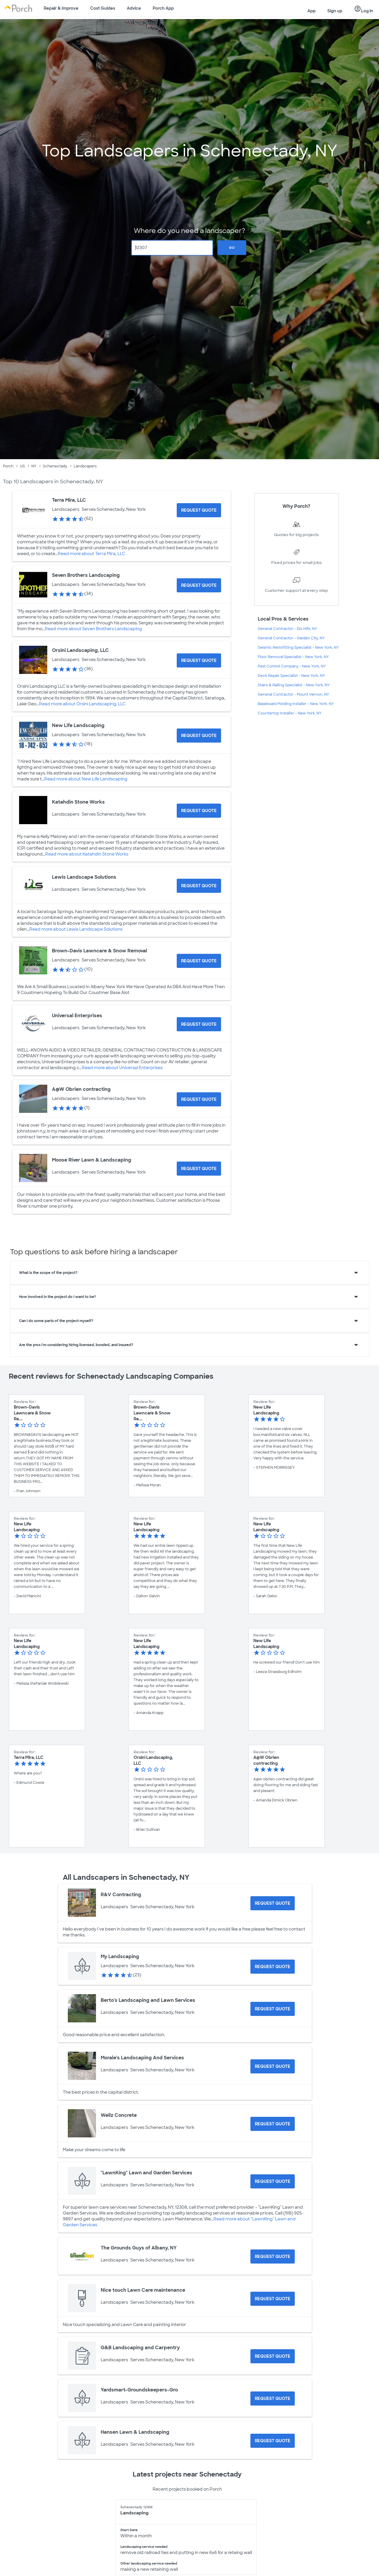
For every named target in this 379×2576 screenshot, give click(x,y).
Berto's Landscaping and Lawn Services (148, 2000)
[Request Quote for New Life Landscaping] (199, 735)
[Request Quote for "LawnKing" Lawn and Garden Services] (272, 2181)
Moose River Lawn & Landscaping (91, 1160)
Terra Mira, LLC (69, 500)
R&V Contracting (121, 1895)
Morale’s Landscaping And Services (142, 2058)
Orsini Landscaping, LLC (80, 650)
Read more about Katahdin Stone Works (86, 854)
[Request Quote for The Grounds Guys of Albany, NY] (272, 2256)
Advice (134, 8)
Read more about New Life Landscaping (85, 779)
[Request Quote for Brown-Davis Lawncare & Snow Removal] (199, 961)
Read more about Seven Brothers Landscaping (93, 628)
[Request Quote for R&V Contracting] (272, 1903)
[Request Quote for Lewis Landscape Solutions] (199, 886)
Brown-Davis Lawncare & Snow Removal (99, 951)
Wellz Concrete (119, 2115)
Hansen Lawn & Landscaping (135, 2432)
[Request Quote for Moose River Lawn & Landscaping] (199, 1169)
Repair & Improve (61, 8)
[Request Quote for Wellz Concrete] (272, 2124)
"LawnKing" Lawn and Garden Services (146, 2173)
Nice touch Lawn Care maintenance (143, 2290)
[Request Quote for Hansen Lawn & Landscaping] (272, 2441)
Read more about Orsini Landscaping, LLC (82, 703)
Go (232, 248)
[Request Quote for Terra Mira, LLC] (199, 510)
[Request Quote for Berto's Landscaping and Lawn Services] (272, 2009)
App (311, 10)
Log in (363, 9)
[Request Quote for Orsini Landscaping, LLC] (199, 660)
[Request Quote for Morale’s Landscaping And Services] (272, 2066)
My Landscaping (120, 1956)
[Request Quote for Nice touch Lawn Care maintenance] (272, 2299)
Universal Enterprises (77, 1016)
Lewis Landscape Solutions (84, 877)
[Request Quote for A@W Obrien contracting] (199, 1099)
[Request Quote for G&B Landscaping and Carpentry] (272, 2356)
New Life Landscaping (78, 725)
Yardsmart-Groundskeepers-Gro (139, 2390)
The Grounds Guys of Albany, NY (139, 2248)
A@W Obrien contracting (81, 1089)
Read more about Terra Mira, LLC (91, 553)
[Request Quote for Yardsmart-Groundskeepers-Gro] (272, 2398)
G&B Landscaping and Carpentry (140, 2348)
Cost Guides (102, 8)
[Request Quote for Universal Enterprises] (199, 1024)
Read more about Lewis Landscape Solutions (75, 929)
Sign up (334, 10)
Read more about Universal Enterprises (122, 1067)
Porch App (163, 8)
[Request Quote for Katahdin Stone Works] (199, 811)
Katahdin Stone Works (78, 802)
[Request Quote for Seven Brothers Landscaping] (199, 585)
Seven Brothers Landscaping (86, 575)
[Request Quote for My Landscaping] (272, 1967)
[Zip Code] (172, 247)
